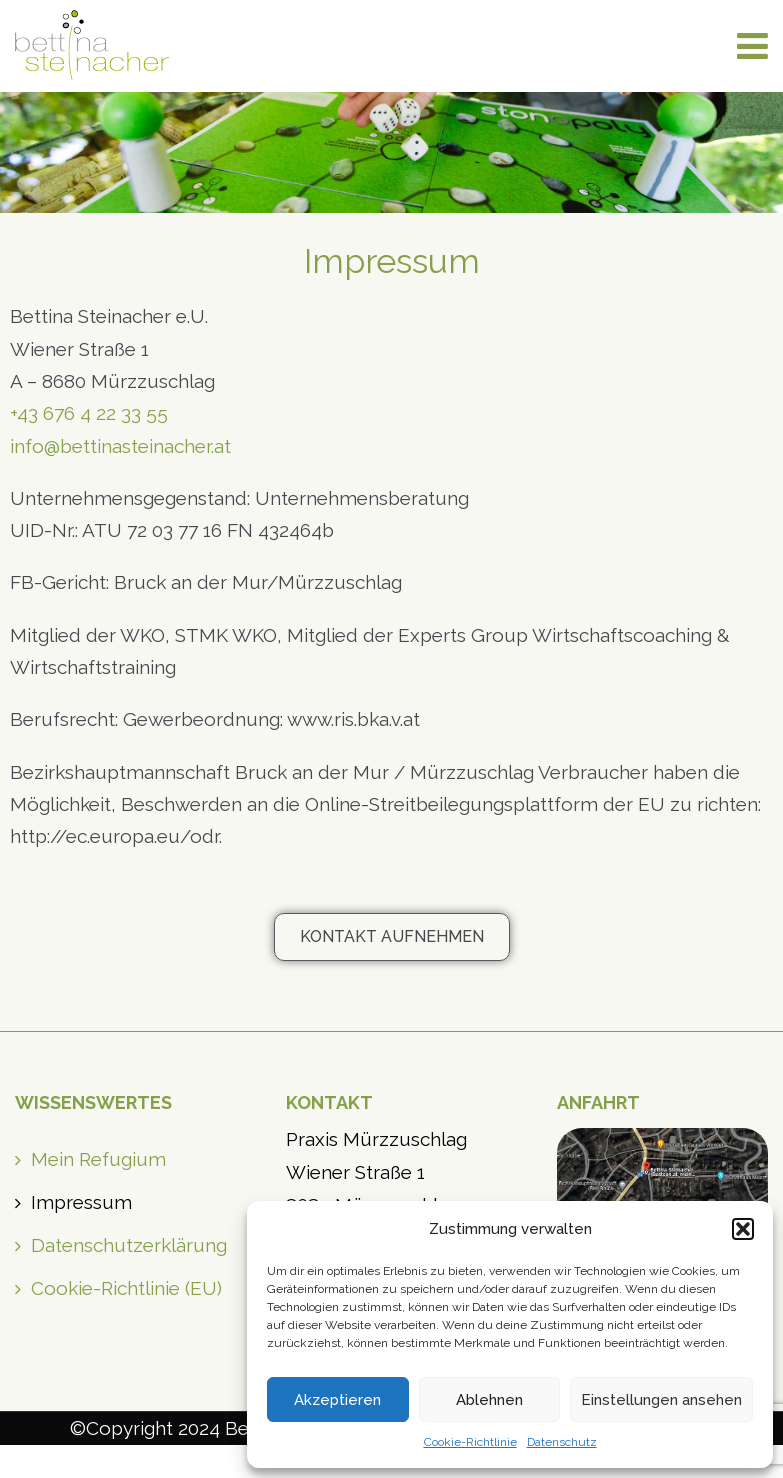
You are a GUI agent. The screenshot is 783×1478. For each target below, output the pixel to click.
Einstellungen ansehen (661, 1400)
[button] (743, 1229)
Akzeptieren (337, 1400)
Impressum (81, 1202)
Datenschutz (562, 1442)
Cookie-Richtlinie (470, 1442)
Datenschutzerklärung (129, 1245)
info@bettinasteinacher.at (120, 446)
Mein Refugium (98, 1159)
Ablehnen (489, 1400)
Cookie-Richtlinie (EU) (126, 1288)
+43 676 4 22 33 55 (89, 413)
